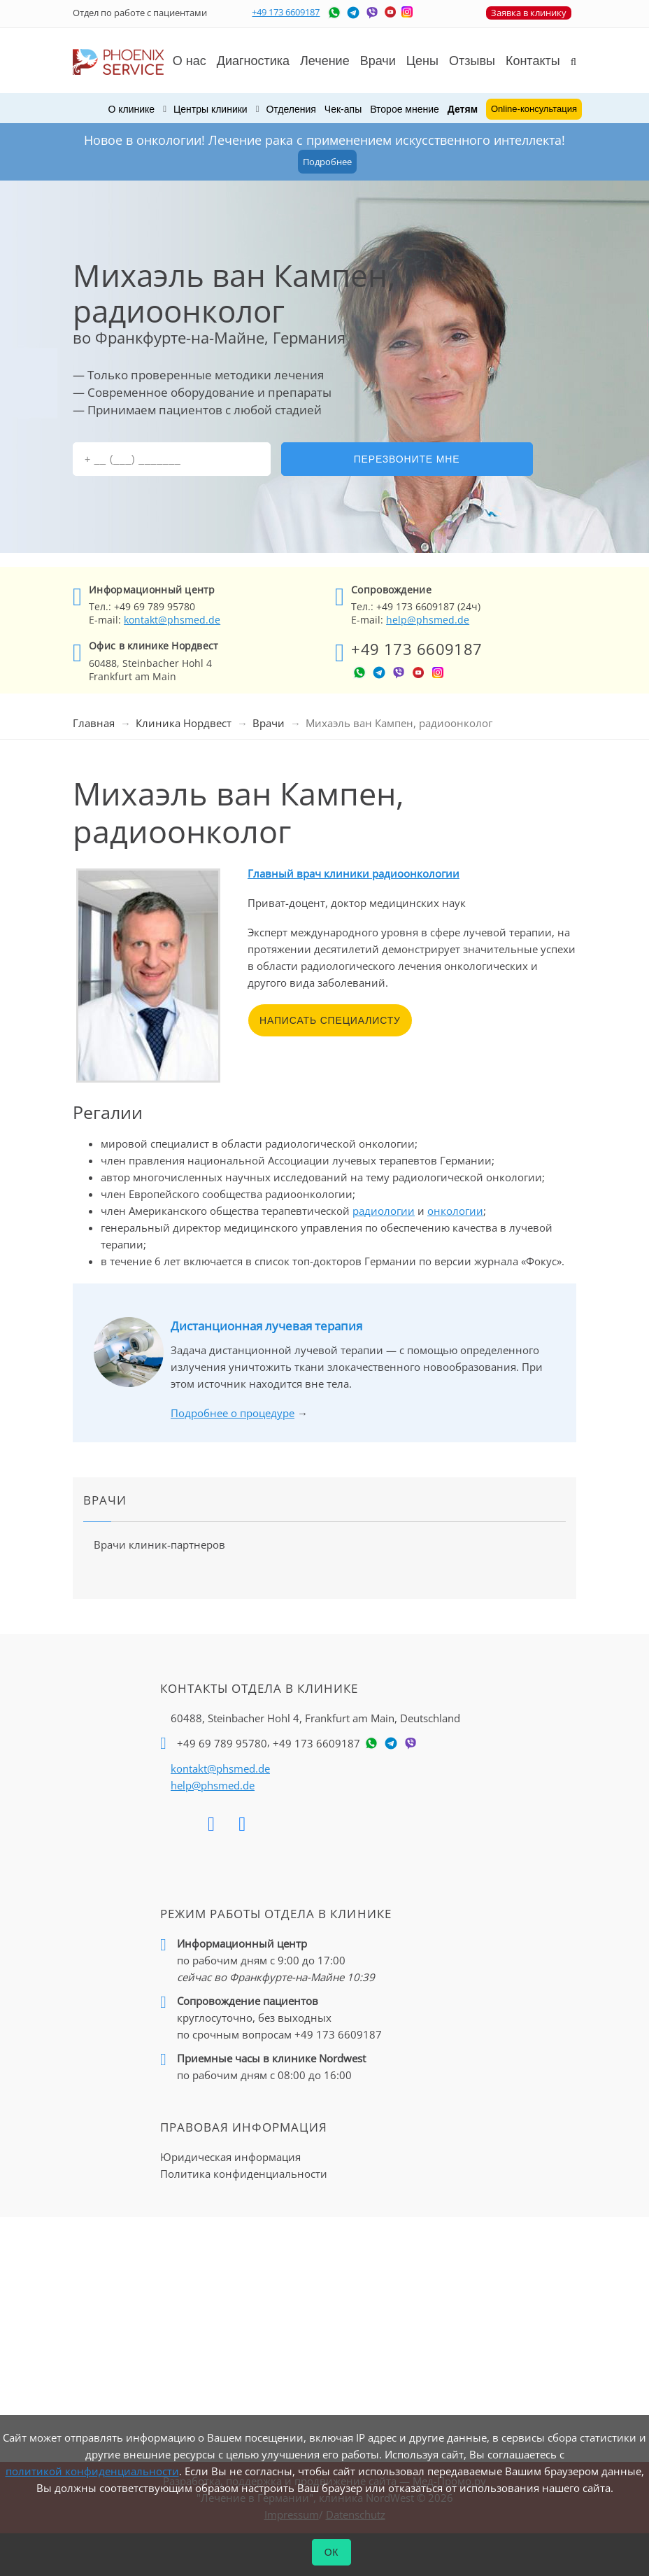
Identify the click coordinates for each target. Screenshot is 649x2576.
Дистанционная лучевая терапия (266, 1326)
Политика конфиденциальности (243, 2174)
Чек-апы (343, 109)
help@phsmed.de (427, 619)
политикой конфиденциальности (92, 2471)
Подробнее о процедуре (232, 1413)
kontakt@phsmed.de (172, 619)
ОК (331, 2552)
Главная (94, 723)
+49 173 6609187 (286, 12)
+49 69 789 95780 (222, 1743)
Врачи (268, 723)
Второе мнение (404, 109)
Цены (422, 61)
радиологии (383, 1211)
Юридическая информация (230, 2157)
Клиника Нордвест (183, 723)
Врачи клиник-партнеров (159, 1544)
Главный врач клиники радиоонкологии (353, 873)
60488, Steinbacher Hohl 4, (315, 1718)
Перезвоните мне (407, 459)
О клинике (131, 109)
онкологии (455, 1211)
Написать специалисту (330, 1020)
